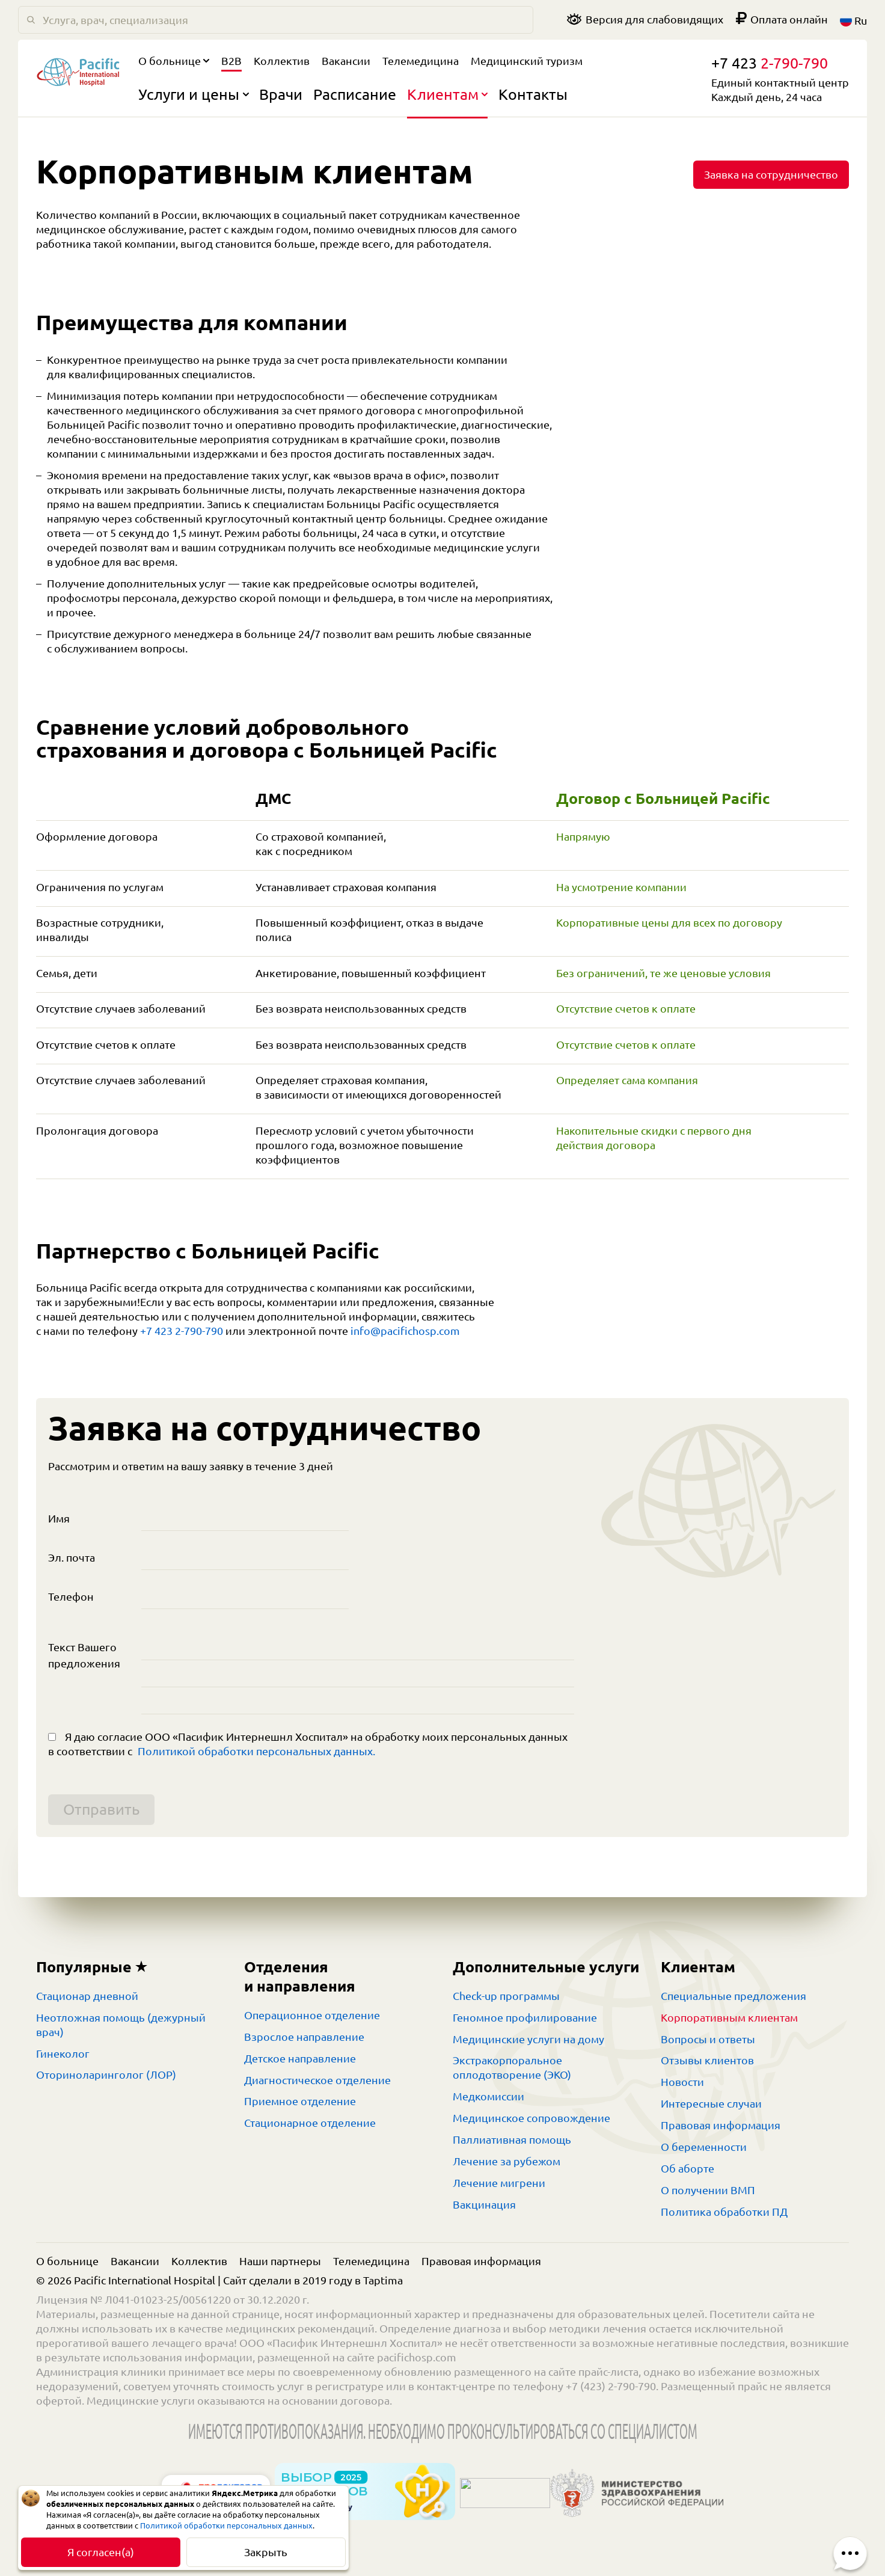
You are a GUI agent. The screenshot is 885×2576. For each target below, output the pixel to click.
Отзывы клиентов (707, 2060)
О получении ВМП (708, 2190)
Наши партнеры (280, 2261)
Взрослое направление (304, 2037)
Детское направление (300, 2058)
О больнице (173, 61)
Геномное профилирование (525, 2017)
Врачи (280, 94)
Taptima (383, 2280)
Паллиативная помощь (512, 2139)
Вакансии (346, 61)
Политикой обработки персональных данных (226, 2525)
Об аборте (687, 2168)
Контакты (533, 94)
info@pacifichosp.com (405, 1331)
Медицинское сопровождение (531, 2118)
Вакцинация (484, 2204)
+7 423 (769, 63)
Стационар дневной (87, 1996)
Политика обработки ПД (724, 2212)
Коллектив (282, 61)
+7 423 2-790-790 (181, 1331)
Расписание (354, 94)
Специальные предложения (733, 1996)
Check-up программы (506, 1996)
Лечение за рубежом (506, 2161)
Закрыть (265, 2552)
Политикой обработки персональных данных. (256, 1751)
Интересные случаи (711, 2103)
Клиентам (447, 94)
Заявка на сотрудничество (771, 174)
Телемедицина (420, 61)
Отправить (101, 1809)
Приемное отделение (300, 2101)
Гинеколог (63, 2053)
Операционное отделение (312, 2015)
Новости (682, 2082)
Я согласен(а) (100, 2552)
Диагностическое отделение (317, 2080)
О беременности (704, 2147)
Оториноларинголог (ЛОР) (106, 2074)
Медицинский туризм (527, 61)
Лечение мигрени (499, 2183)
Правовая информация (720, 2125)
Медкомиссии (488, 2096)
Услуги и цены (193, 94)
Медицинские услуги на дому (528, 2039)
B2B (231, 61)
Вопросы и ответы (708, 2039)
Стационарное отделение (310, 2123)
